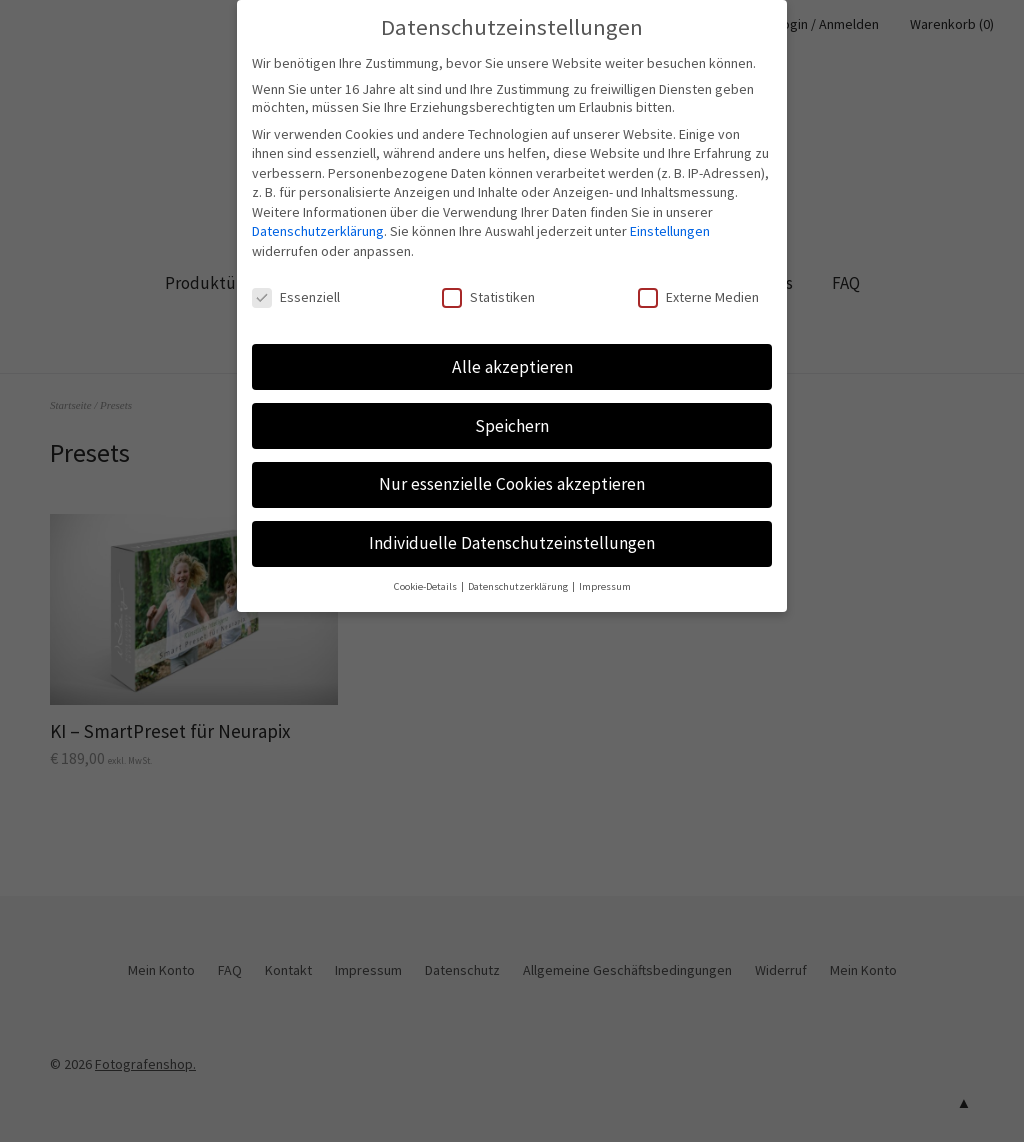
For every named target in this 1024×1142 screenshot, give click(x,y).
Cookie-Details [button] (426, 571)
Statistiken (488, 282)
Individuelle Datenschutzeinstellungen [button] (512, 529)
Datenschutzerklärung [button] (519, 571)
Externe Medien (698, 282)
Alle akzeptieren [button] (512, 352)
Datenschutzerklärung (318, 217)
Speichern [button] (512, 411)
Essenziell (296, 282)
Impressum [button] (605, 571)
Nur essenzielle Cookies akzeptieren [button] (512, 470)
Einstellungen (670, 217)
